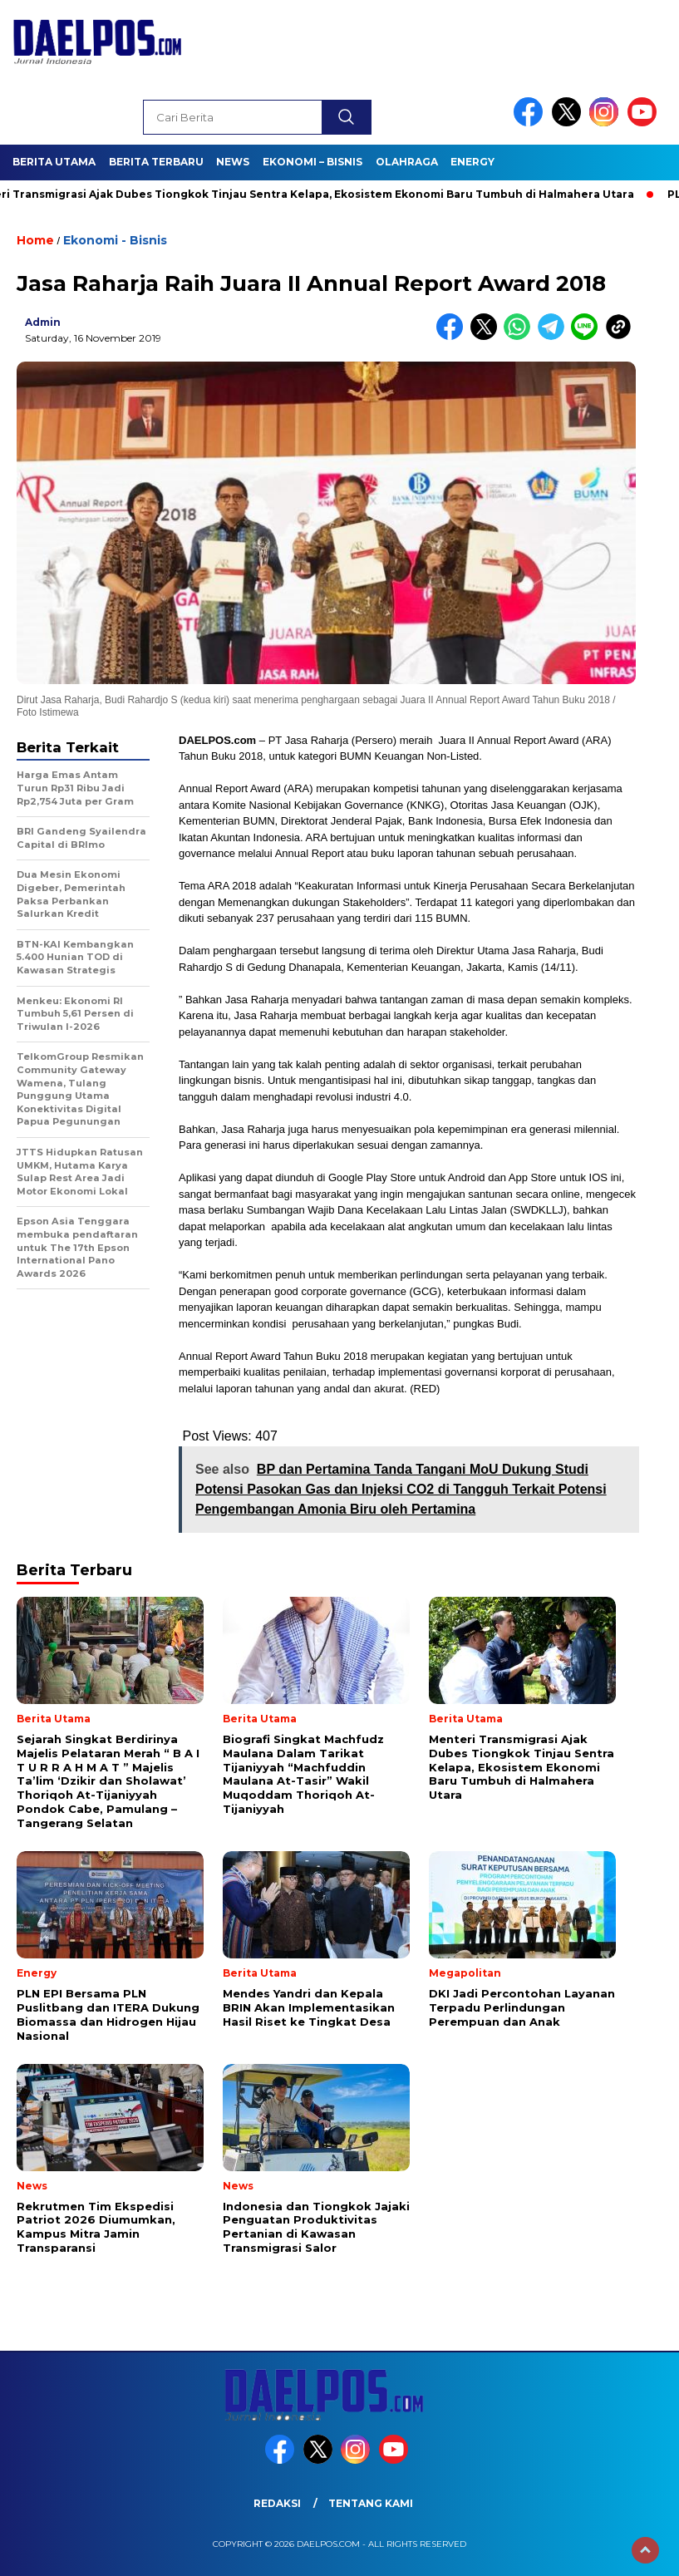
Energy (472, 161)
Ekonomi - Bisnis (115, 240)
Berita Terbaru (156, 161)
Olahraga (407, 161)
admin (43, 322)
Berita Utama (54, 161)
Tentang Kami (370, 2503)
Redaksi (277, 2503)
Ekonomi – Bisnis (312, 161)
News (232, 161)
